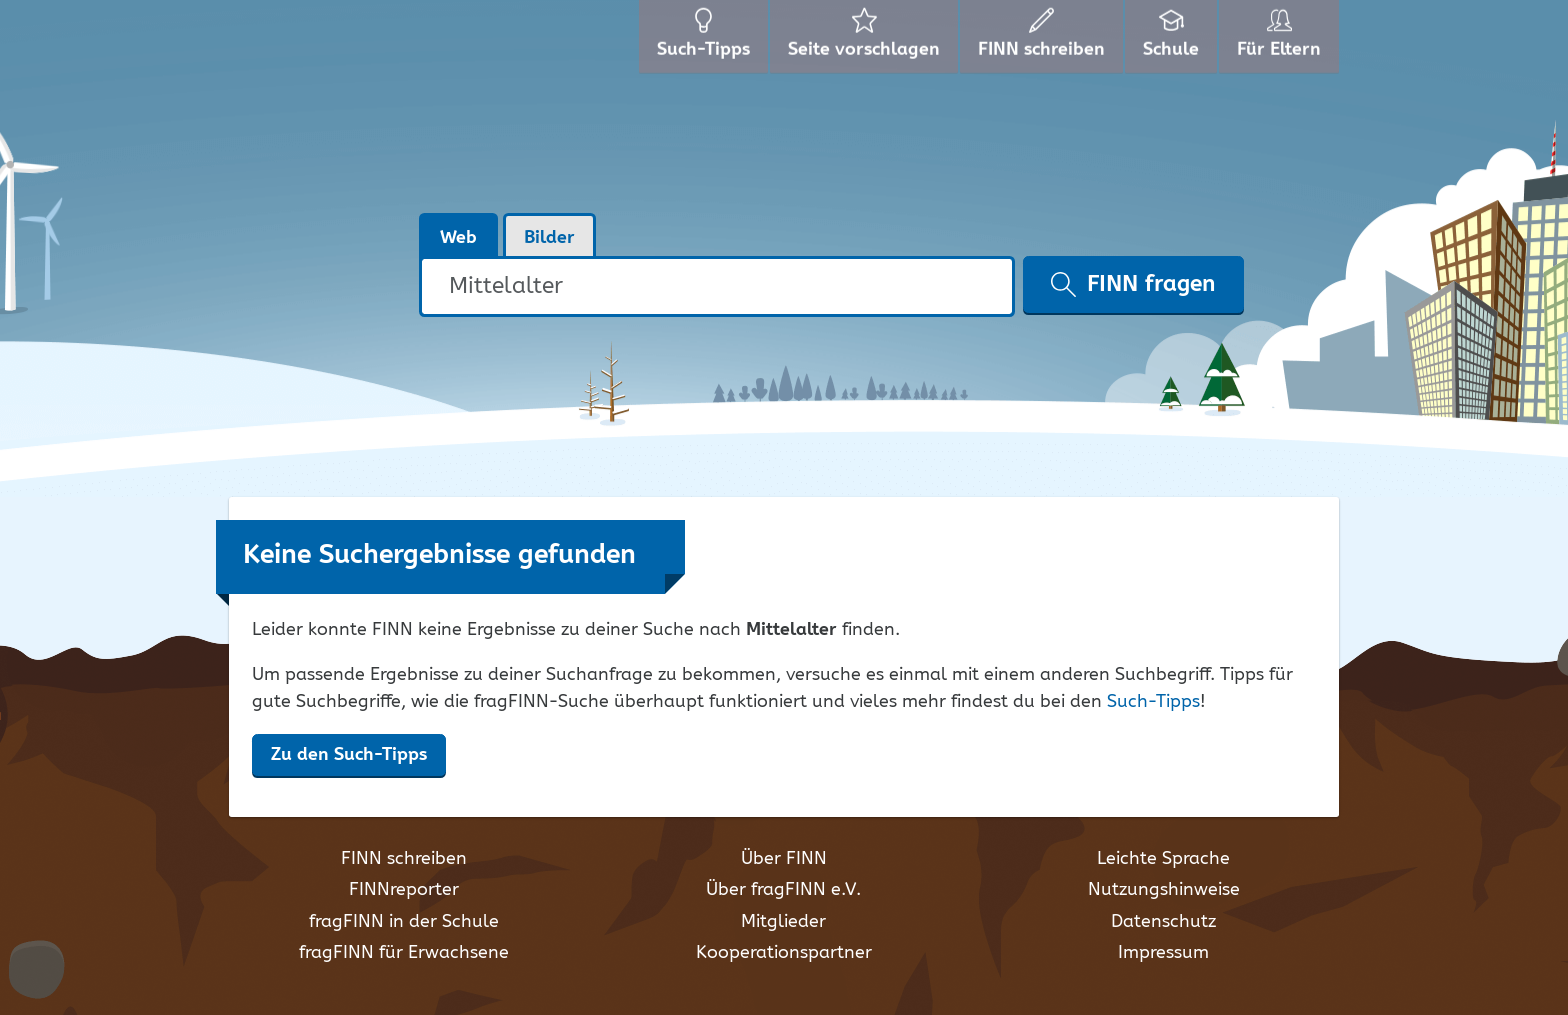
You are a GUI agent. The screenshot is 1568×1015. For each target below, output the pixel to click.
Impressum (1163, 953)
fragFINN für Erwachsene (404, 953)
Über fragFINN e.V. (783, 890)
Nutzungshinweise (1164, 890)
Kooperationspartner (784, 953)
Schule (1173, 40)
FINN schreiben (404, 859)
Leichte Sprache (1163, 859)
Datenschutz (1163, 922)
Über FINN (784, 859)
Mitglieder (783, 922)
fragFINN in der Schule (404, 922)
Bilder (549, 238)
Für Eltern (1282, 40)
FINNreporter (404, 890)
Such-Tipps (1153, 702)
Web (458, 238)
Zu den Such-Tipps (349, 755)
